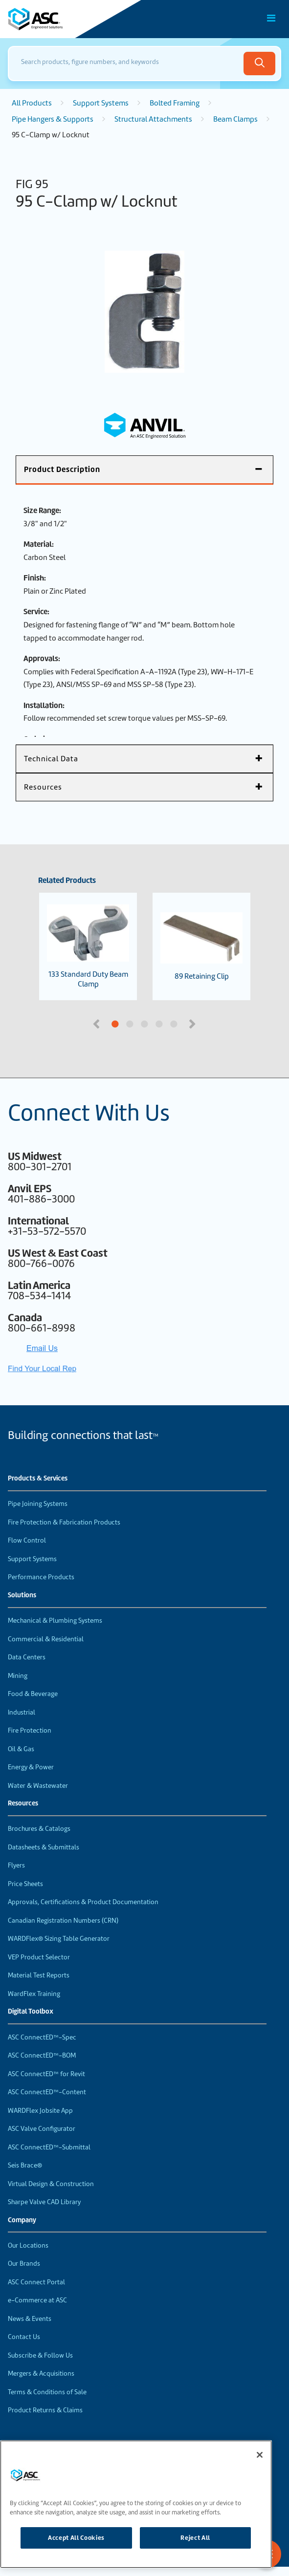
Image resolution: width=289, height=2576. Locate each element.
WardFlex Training (34, 1994)
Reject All (195, 2537)
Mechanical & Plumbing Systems (55, 1620)
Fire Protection (29, 1730)
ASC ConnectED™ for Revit (46, 2074)
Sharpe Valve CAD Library (44, 2202)
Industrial (21, 1712)
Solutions (22, 1595)
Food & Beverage (33, 1694)
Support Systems (101, 103)
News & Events (29, 2319)
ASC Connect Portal (36, 2282)
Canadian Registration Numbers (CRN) (63, 1920)
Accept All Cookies (76, 2537)
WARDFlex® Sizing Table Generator (59, 1938)
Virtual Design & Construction (51, 2184)
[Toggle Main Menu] (271, 18)
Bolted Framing (175, 103)
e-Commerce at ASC (37, 2300)
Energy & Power (31, 1767)
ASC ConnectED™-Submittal (49, 2147)
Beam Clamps (235, 119)
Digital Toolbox (30, 2012)
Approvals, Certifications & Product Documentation (83, 1902)
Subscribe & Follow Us (40, 2355)
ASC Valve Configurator (41, 2129)
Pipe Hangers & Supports (52, 119)
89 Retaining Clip (201, 946)
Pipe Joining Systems (37, 1504)
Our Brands (24, 2263)
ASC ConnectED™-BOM (42, 2055)
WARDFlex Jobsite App (40, 2110)
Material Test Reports (38, 1975)
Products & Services (37, 1478)
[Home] (63, 19)
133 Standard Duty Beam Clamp (88, 946)
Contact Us (24, 2337)
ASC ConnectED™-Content (47, 2092)
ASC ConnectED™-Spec (42, 2037)
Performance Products (41, 1577)
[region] (136, 2504)
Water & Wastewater (38, 1786)
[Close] (259, 2455)
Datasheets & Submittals (43, 1847)
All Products (32, 103)
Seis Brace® (25, 2165)
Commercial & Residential (46, 1639)
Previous (97, 1023)
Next (194, 1023)
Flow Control (27, 1540)
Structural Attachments (153, 119)
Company (22, 2220)
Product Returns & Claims (45, 2410)
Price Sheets (25, 1884)
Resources (23, 1803)
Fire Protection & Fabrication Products (64, 1522)
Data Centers (26, 1657)
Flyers (16, 1865)
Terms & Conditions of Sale (47, 2392)
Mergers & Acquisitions (41, 2373)
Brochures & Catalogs (39, 1829)
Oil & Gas (21, 1749)
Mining (17, 1676)
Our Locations (28, 2245)
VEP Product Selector (39, 1957)
